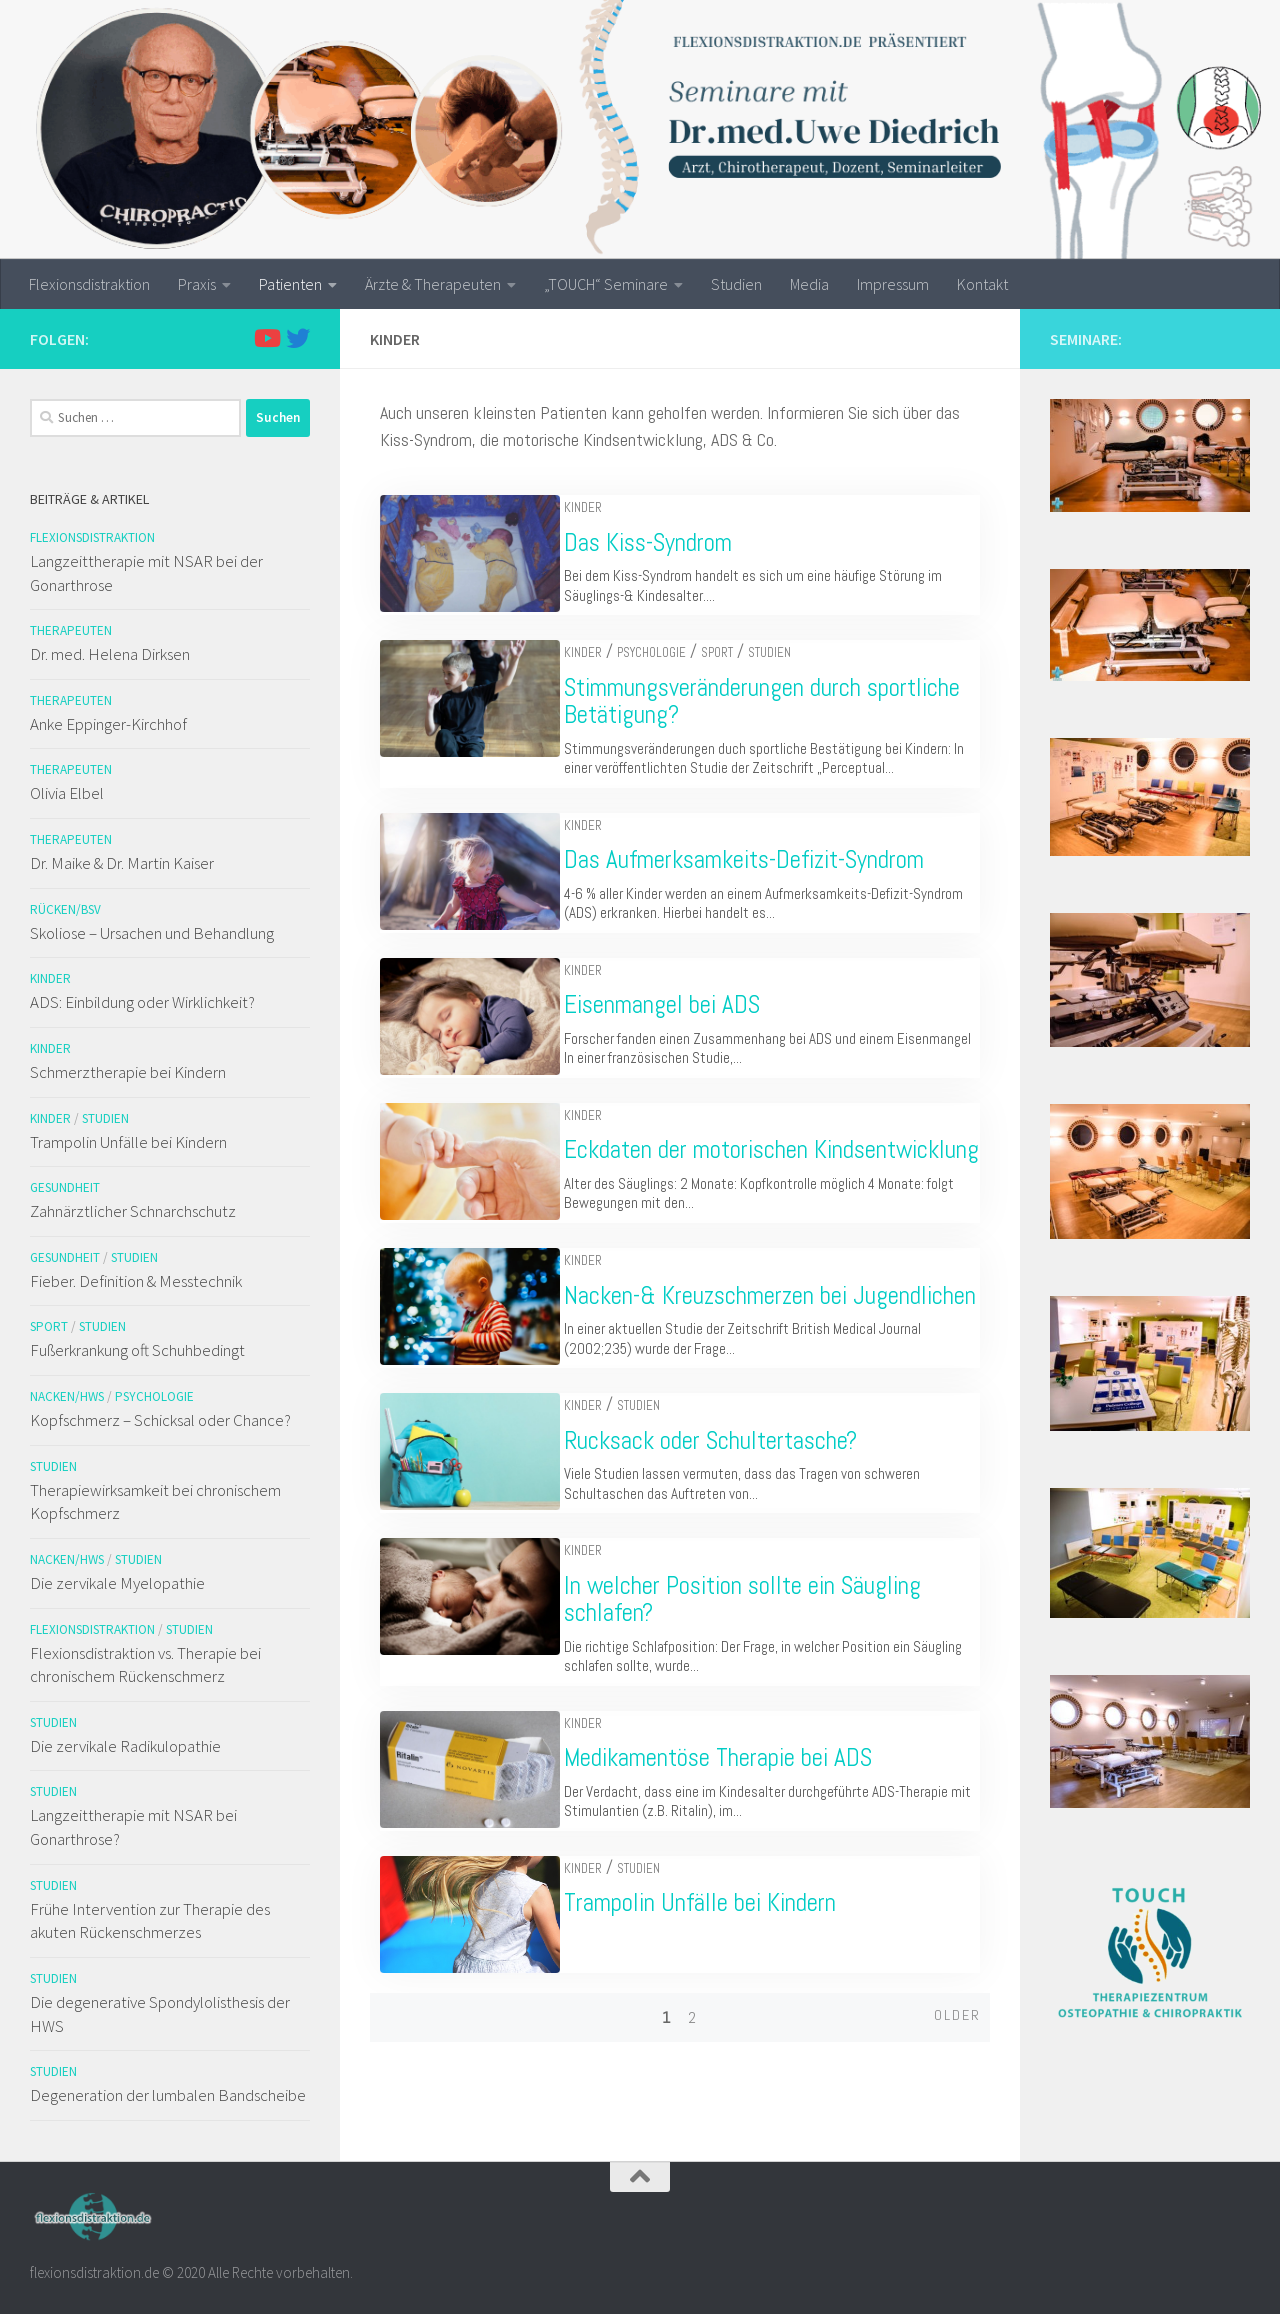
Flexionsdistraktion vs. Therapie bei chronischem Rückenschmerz (145, 1665)
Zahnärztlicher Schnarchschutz (133, 1211)
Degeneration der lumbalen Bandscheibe (168, 2095)
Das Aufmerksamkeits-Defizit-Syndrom (760, 859)
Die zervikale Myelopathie (117, 1583)
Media (809, 284)
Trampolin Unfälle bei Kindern (716, 1957)
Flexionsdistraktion (89, 284)
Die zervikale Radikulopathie (125, 1746)
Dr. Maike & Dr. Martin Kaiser (122, 863)
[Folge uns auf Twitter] (298, 338)
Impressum (893, 284)
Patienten (290, 284)
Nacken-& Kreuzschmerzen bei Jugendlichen (721, 1336)
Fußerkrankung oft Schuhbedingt (137, 1350)
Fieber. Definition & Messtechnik (136, 1281)
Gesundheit (65, 1187)
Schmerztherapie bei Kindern (128, 1072)
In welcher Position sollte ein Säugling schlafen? (758, 1654)
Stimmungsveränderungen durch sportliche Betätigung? (778, 701)
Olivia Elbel (67, 793)
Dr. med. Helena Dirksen (110, 654)
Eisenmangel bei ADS (678, 1004)
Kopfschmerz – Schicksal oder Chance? (160, 1420)
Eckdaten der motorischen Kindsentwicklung (702, 1163)
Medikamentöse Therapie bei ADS (734, 1812)
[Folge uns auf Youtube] (266, 338)
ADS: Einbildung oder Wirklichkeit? (142, 1002)
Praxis (197, 284)
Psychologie (667, 652)
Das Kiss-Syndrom (664, 542)
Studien (736, 284)
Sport (733, 652)
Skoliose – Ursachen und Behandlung (152, 933)
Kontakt (982, 284)
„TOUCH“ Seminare (606, 284)
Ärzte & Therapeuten (433, 284)
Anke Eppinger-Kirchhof (108, 724)
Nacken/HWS (67, 1396)
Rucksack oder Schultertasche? (726, 1495)
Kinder (599, 507)
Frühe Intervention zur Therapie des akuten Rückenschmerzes (150, 1921)
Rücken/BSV (65, 909)
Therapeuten (71, 630)
